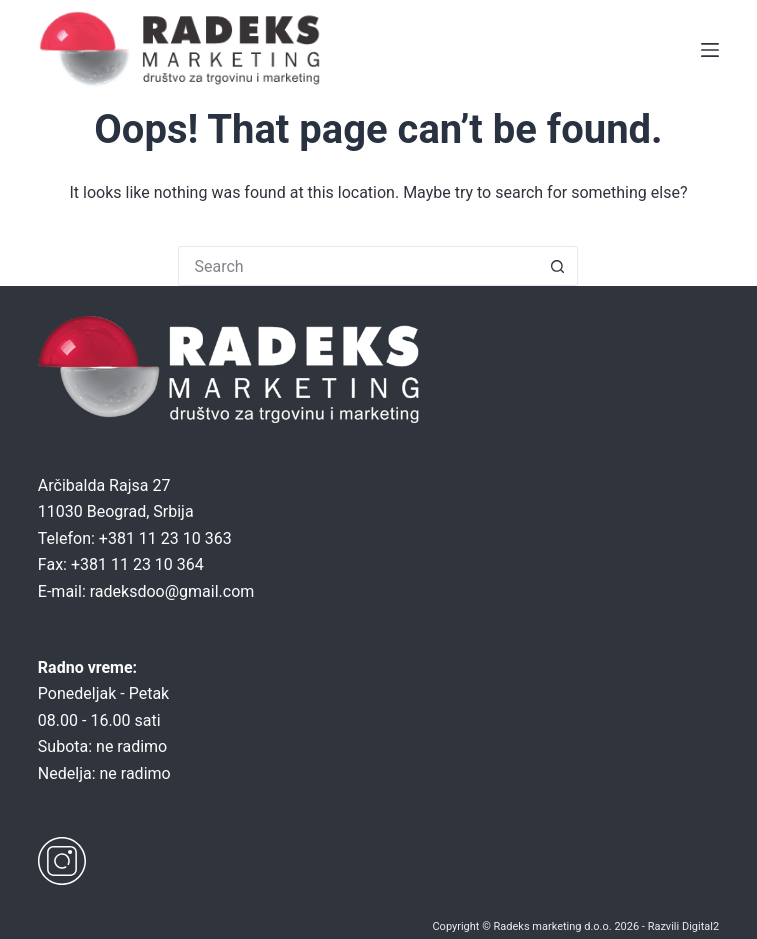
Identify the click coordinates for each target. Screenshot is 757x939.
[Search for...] (358, 266)
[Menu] (710, 50)
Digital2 (700, 926)
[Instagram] (62, 861)
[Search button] (558, 266)
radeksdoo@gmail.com (172, 591)
